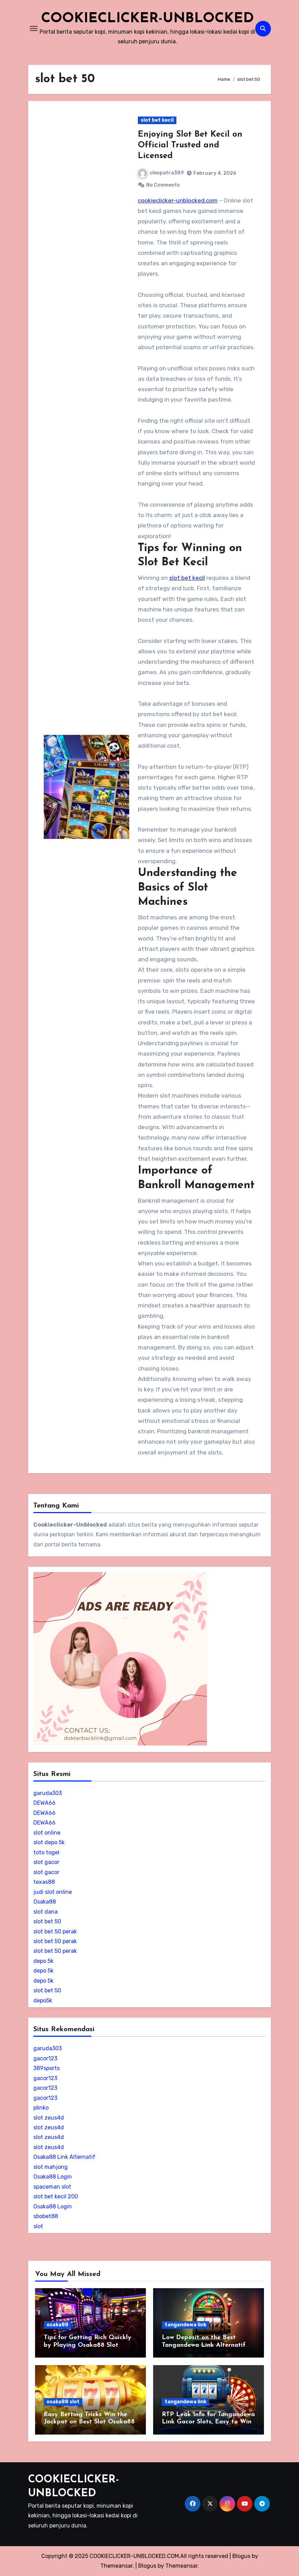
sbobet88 (45, 2216)
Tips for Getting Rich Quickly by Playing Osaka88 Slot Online (87, 2345)
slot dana (45, 1911)
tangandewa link (185, 2325)
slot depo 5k (49, 1842)
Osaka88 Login (52, 2176)
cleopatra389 (161, 173)
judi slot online (52, 1892)
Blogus (147, 2565)
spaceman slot (52, 2186)
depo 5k (43, 1961)
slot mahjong (50, 2167)
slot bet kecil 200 (55, 2196)
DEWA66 (44, 1803)
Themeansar (181, 2565)
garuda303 (47, 1793)
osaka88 (57, 2325)
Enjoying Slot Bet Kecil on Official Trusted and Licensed (190, 145)
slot (38, 2226)
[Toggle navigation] (33, 28)
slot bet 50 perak (55, 1931)
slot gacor (46, 1862)
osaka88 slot (63, 2402)
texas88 (44, 1882)
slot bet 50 (47, 1921)
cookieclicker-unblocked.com (178, 200)
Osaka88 (44, 1901)
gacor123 (45, 2058)
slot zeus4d (48, 2117)
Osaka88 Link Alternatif (64, 2157)
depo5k (42, 2000)
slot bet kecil (157, 120)
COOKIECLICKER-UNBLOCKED (147, 19)
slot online (46, 1832)
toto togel (46, 1852)
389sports (46, 2068)
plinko (41, 2107)
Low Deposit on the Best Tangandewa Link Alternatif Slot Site (204, 2345)
